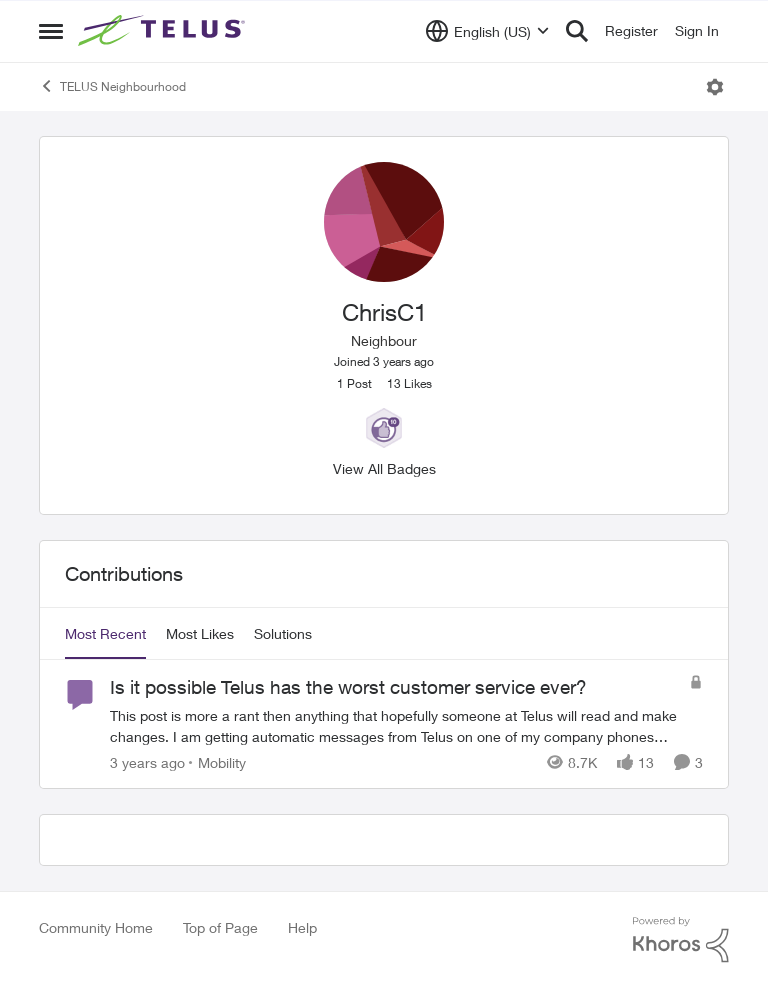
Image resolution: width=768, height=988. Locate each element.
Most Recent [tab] (105, 633)
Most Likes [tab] (200, 633)
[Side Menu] (51, 31)
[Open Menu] (715, 87)
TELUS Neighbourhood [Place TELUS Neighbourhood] (112, 86)
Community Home (96, 927)
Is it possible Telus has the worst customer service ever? (348, 687)
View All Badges (384, 468)
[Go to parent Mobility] (217, 762)
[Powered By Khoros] (681, 940)
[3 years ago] (147, 762)
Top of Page (220, 927)
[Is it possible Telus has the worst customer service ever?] (394, 726)
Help (302, 927)
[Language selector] (487, 31)
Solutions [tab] (283, 633)
